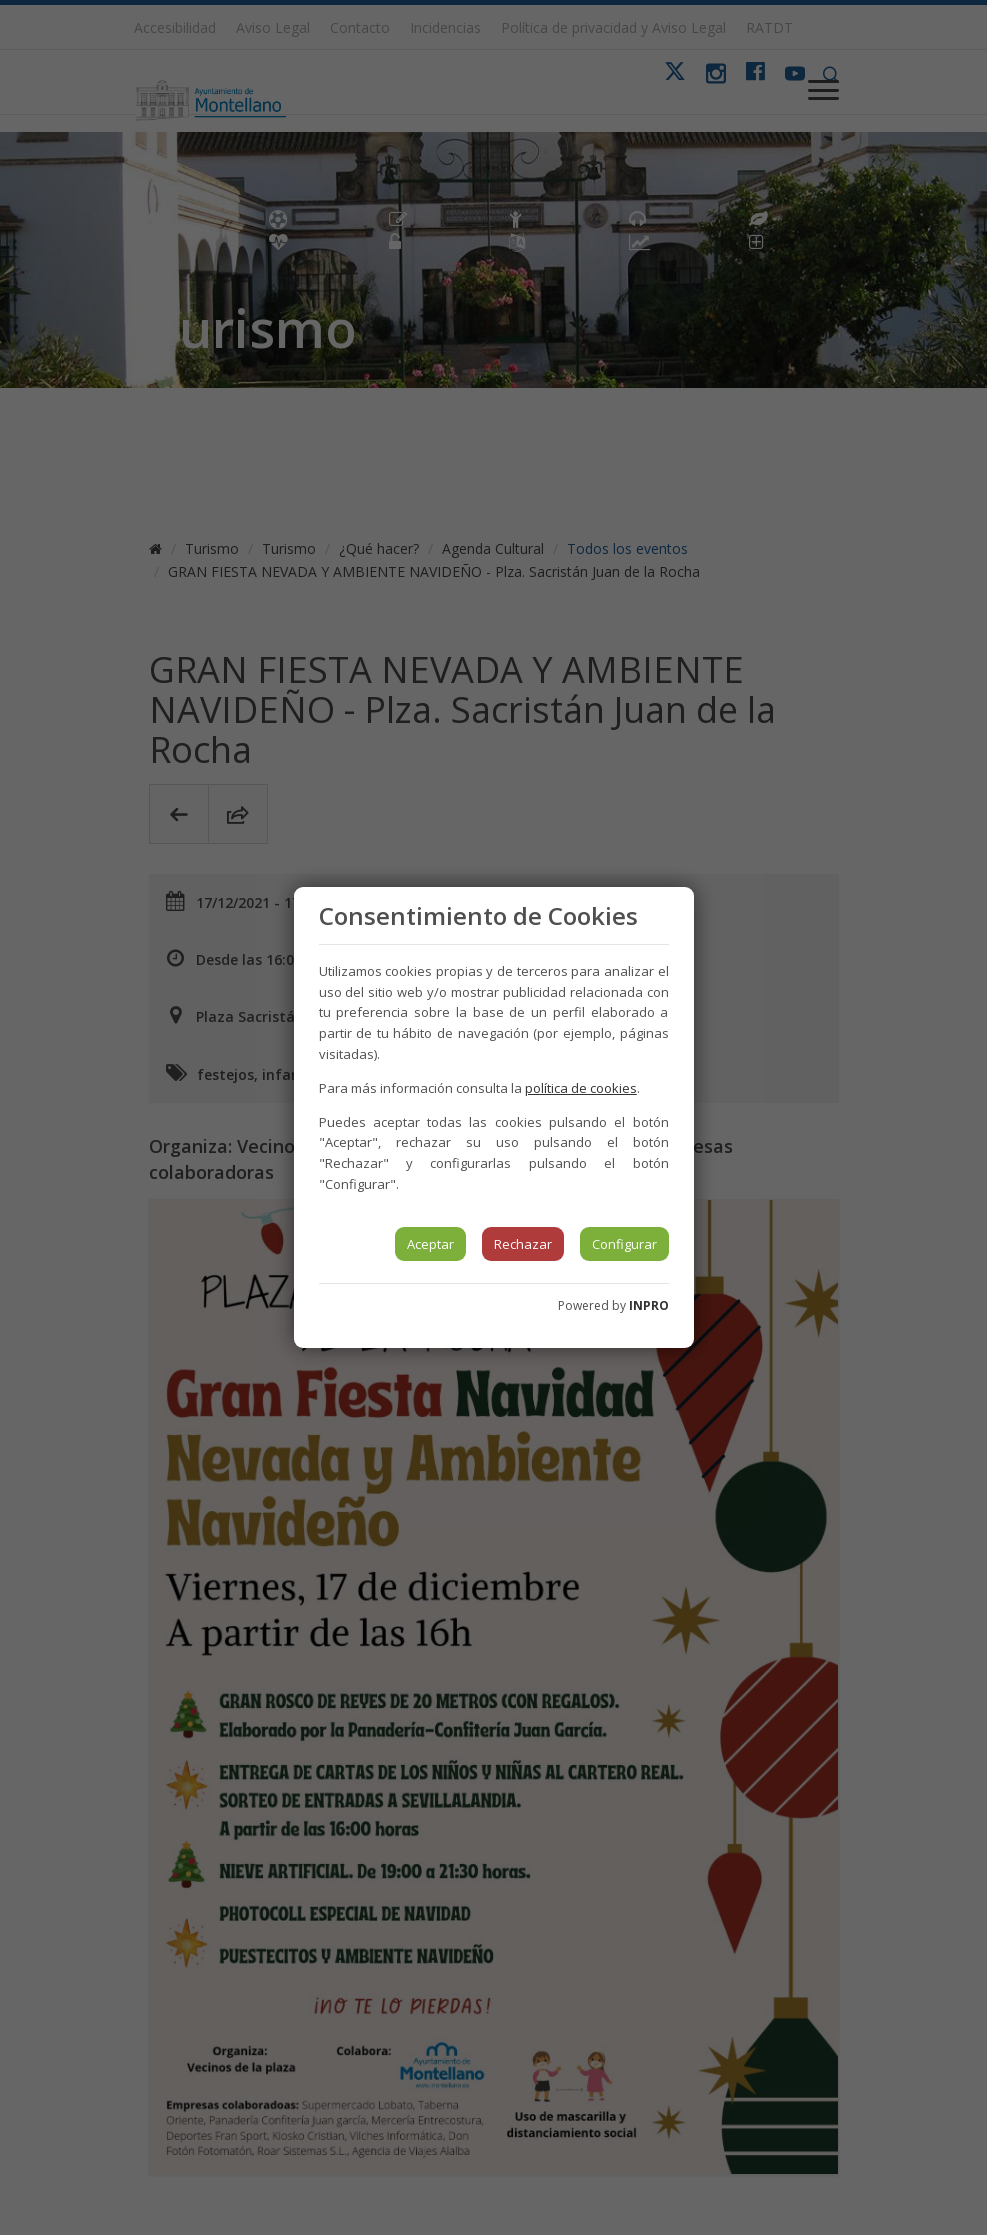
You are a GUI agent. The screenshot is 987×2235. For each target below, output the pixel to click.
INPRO (649, 1305)
